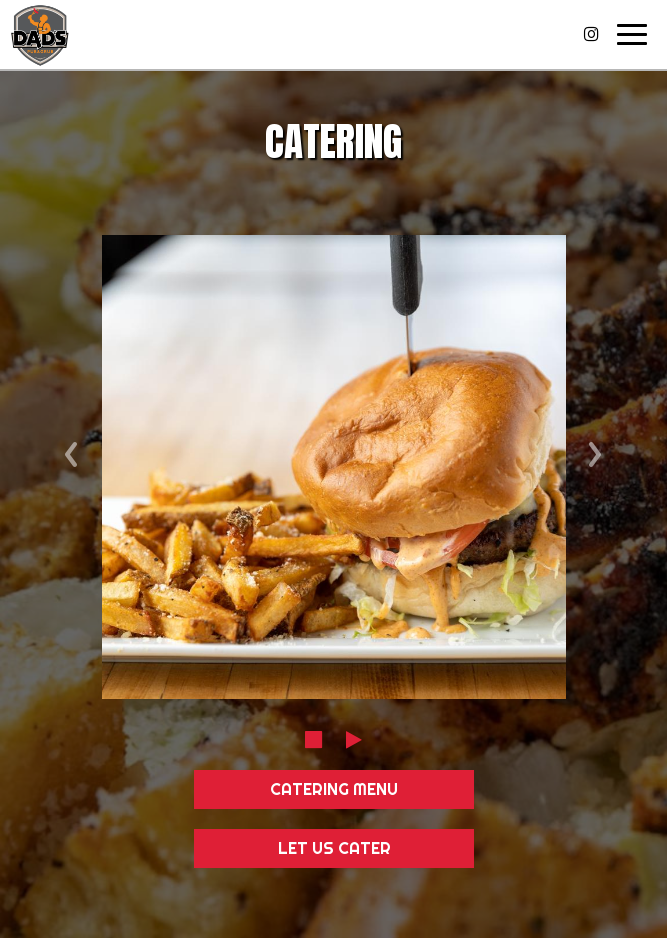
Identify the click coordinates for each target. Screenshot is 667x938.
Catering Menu (334, 789)
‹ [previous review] (71, 448)
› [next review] (595, 448)
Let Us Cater (333, 848)
